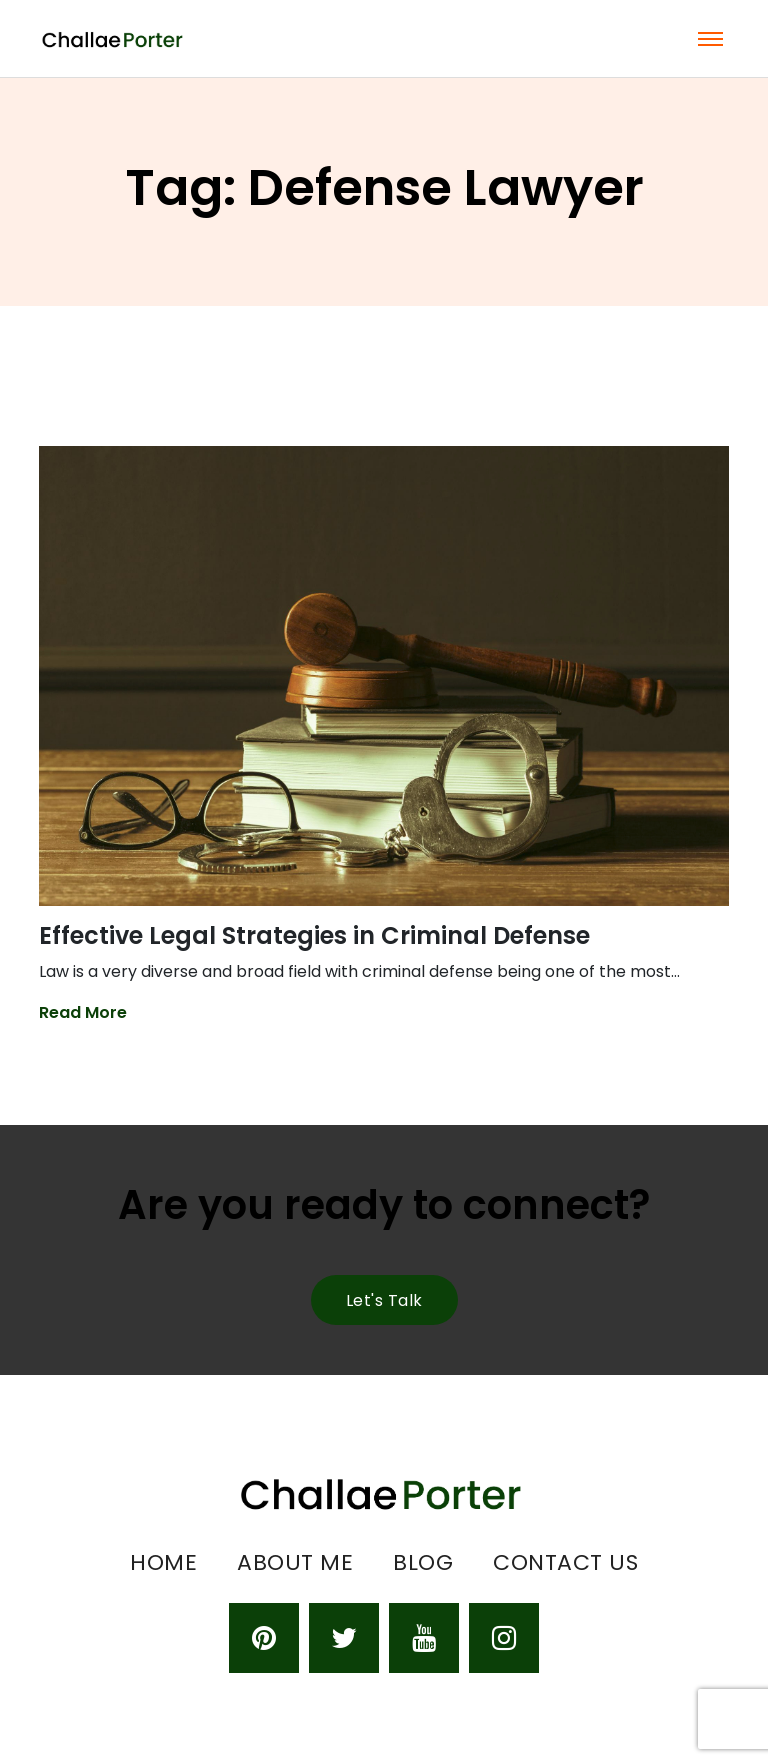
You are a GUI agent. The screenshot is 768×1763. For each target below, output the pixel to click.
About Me (295, 1562)
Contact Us (565, 1562)
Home (163, 1562)
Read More (83, 1012)
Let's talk (384, 1300)
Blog (423, 1562)
